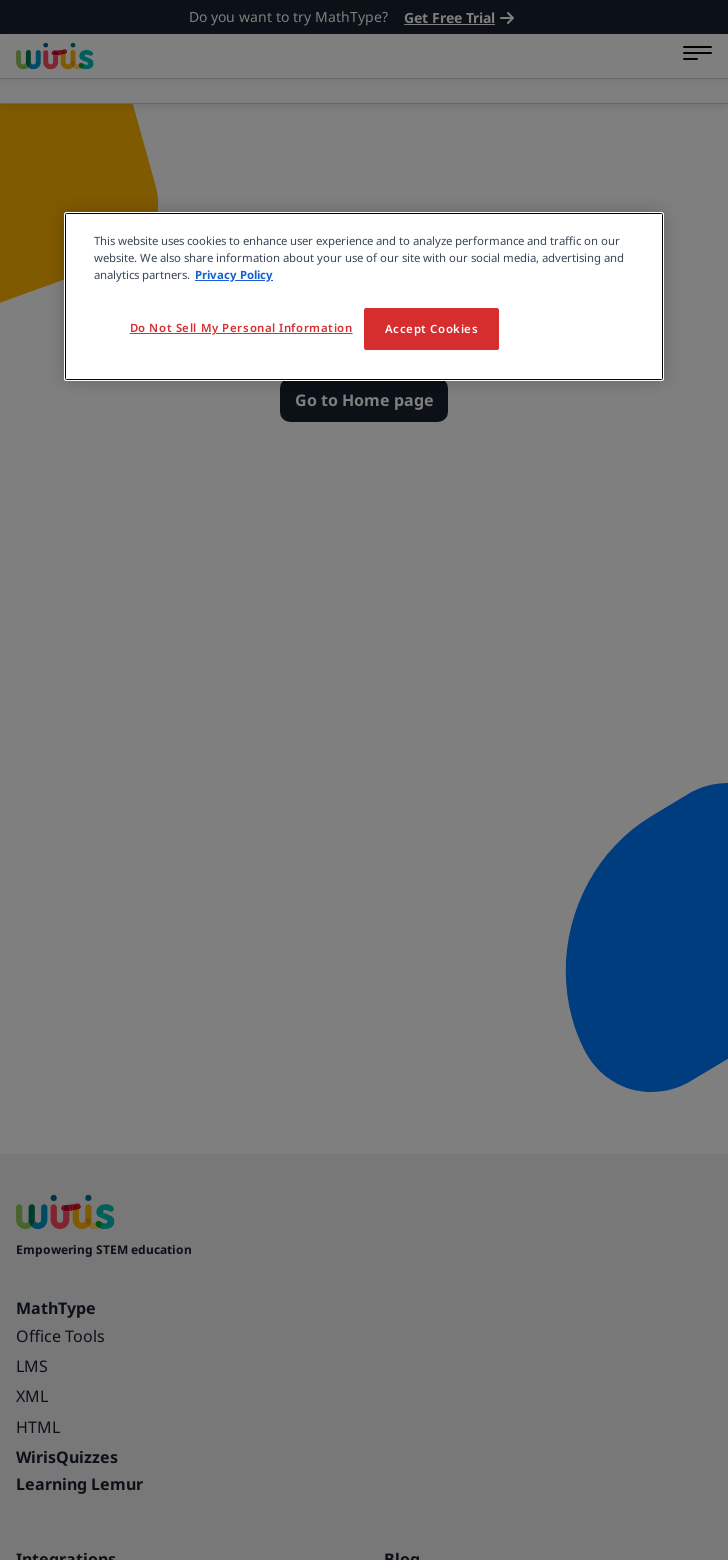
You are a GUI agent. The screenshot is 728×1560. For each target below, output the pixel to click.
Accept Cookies (432, 328)
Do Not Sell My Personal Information (241, 327)
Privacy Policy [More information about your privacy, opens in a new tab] (234, 274)
